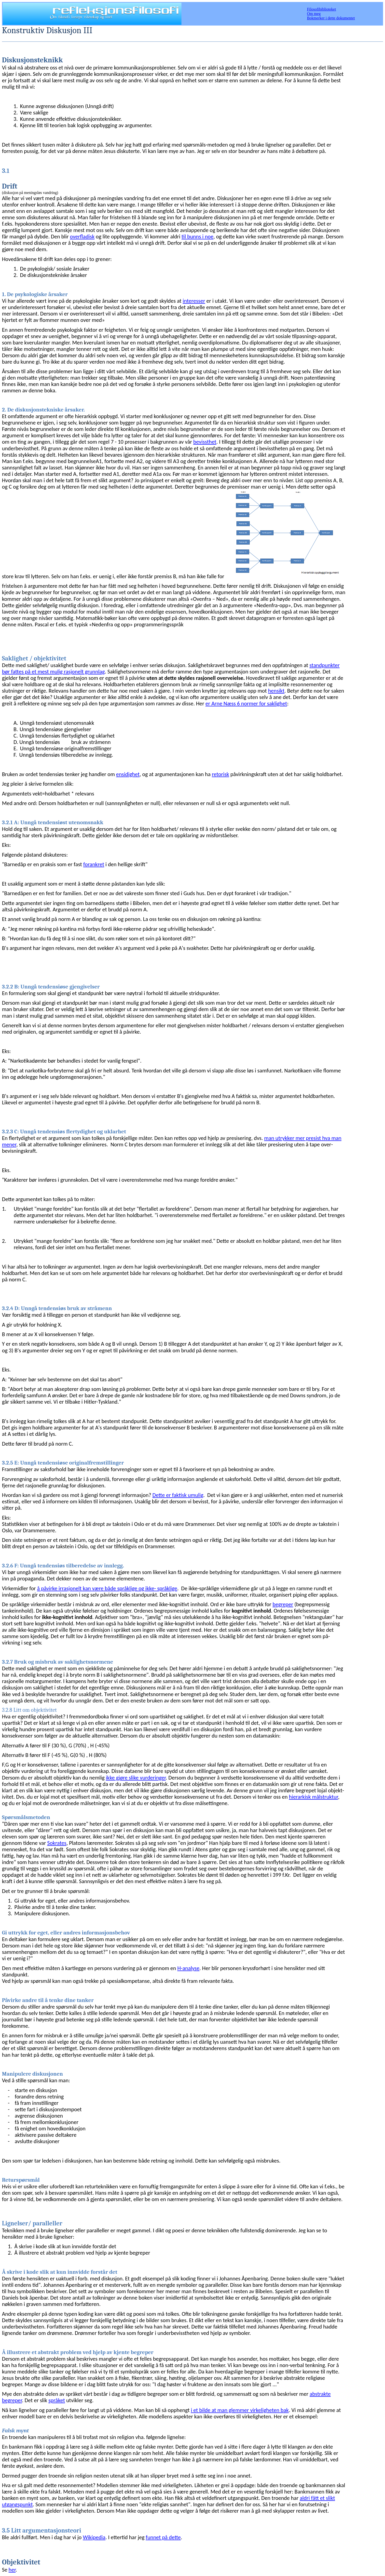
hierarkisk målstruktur (313, 1796)
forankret (93, 864)
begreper (283, 1604)
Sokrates (56, 1842)
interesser (194, 300)
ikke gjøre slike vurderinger (136, 1777)
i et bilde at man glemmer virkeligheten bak (240, 2410)
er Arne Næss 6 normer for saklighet (246, 703)
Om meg (314, 14)
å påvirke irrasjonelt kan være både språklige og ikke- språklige (107, 1588)
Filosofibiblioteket (321, 9)
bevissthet (204, 441)
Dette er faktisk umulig (177, 1495)
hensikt (276, 690)
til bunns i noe (197, 236)
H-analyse (188, 1968)
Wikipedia (94, 2537)
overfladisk (82, 236)
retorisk (220, 774)
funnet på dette (163, 2537)
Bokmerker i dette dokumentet (331, 18)
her (12, 2569)
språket (56, 2400)
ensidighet (128, 774)
